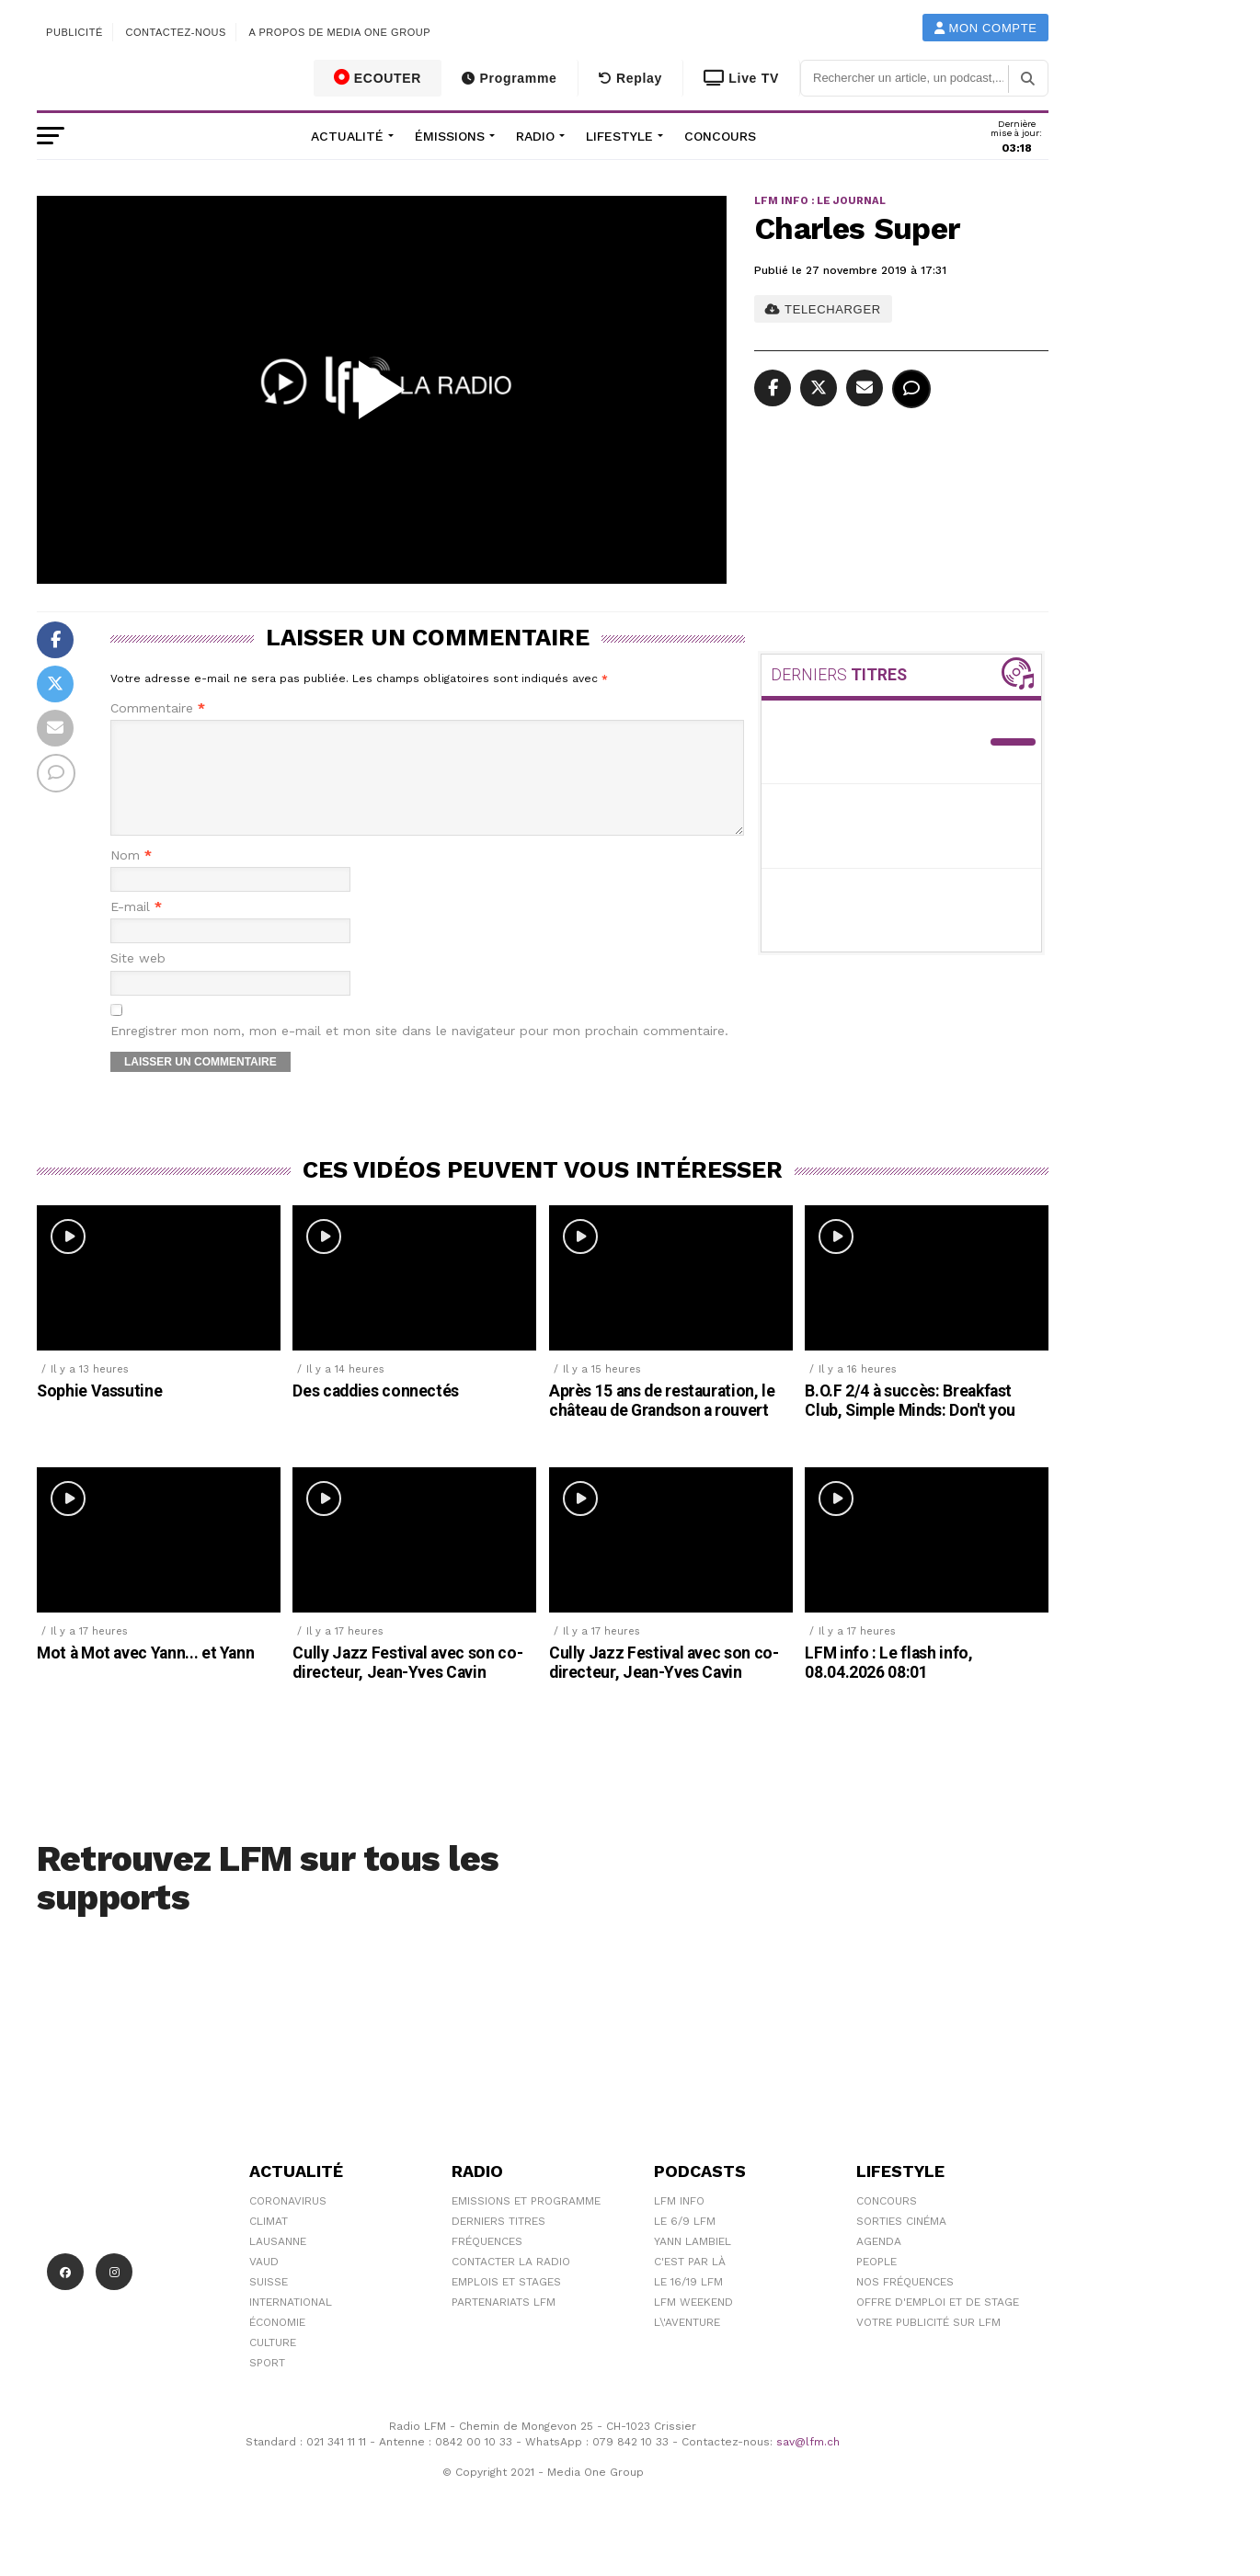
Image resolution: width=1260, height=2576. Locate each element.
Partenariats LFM (504, 2324)
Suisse (268, 2303)
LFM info (679, 2223)
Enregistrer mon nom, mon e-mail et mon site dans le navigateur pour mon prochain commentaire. (419, 1053)
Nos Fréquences (905, 2303)
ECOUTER (378, 77)
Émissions (450, 136)
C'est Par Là (690, 2283)
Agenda (878, 2263)
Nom (131, 877)
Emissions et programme (526, 2223)
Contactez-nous (175, 32)
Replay (630, 78)
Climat (268, 2243)
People (876, 2283)
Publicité (74, 32)
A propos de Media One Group (340, 32)
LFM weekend (693, 2324)
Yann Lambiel (692, 2263)
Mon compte (985, 28)
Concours (720, 136)
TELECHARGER (822, 309)
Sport (267, 2384)
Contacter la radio (511, 2283)
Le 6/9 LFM (685, 2243)
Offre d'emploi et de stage (937, 2324)
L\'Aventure (687, 2344)
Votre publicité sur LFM (928, 2344)
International (290, 2324)
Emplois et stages (506, 2303)
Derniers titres (498, 2243)
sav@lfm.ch (808, 2463)
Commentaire (157, 708)
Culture (272, 2364)
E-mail (136, 929)
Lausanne (277, 2263)
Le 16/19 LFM (688, 2303)
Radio (535, 136)
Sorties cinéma (901, 2243)
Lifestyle (619, 136)
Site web (138, 980)
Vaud (264, 2283)
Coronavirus (287, 2223)
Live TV (741, 78)
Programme (509, 78)
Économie (277, 2344)
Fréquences (487, 2263)
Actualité (347, 136)
